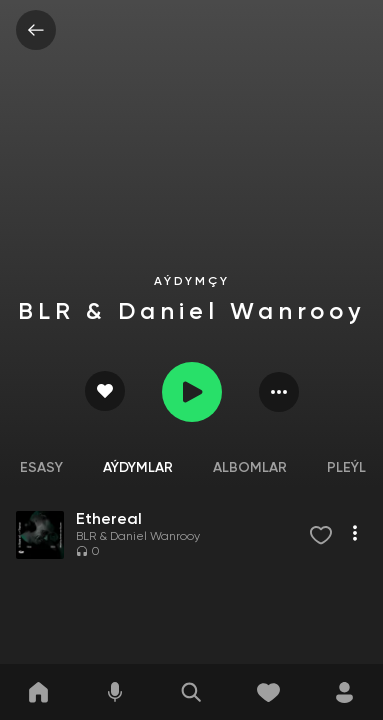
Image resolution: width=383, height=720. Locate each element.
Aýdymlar (138, 468)
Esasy (41, 468)
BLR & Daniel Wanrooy (138, 537)
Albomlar (250, 468)
